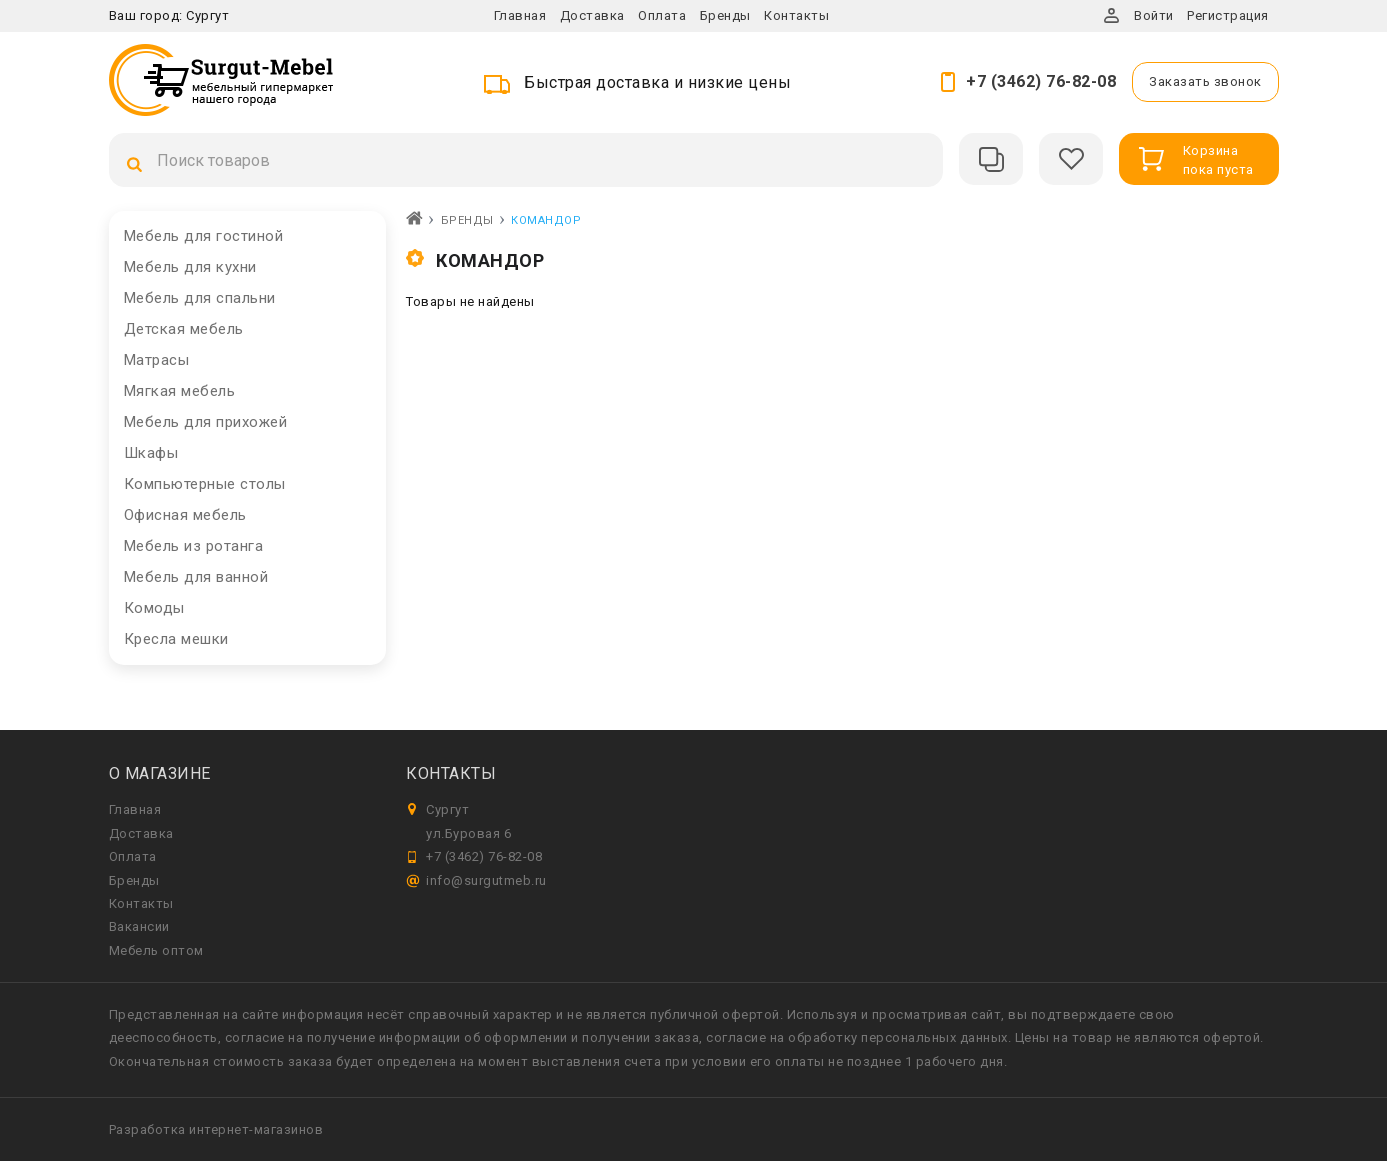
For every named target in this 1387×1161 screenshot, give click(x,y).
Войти (1154, 15)
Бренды (725, 15)
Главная (520, 15)
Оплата (662, 15)
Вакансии (139, 926)
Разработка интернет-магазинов (216, 1129)
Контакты (796, 15)
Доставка (592, 15)
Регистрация (1228, 15)
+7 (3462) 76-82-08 (1041, 81)
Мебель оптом (156, 950)
